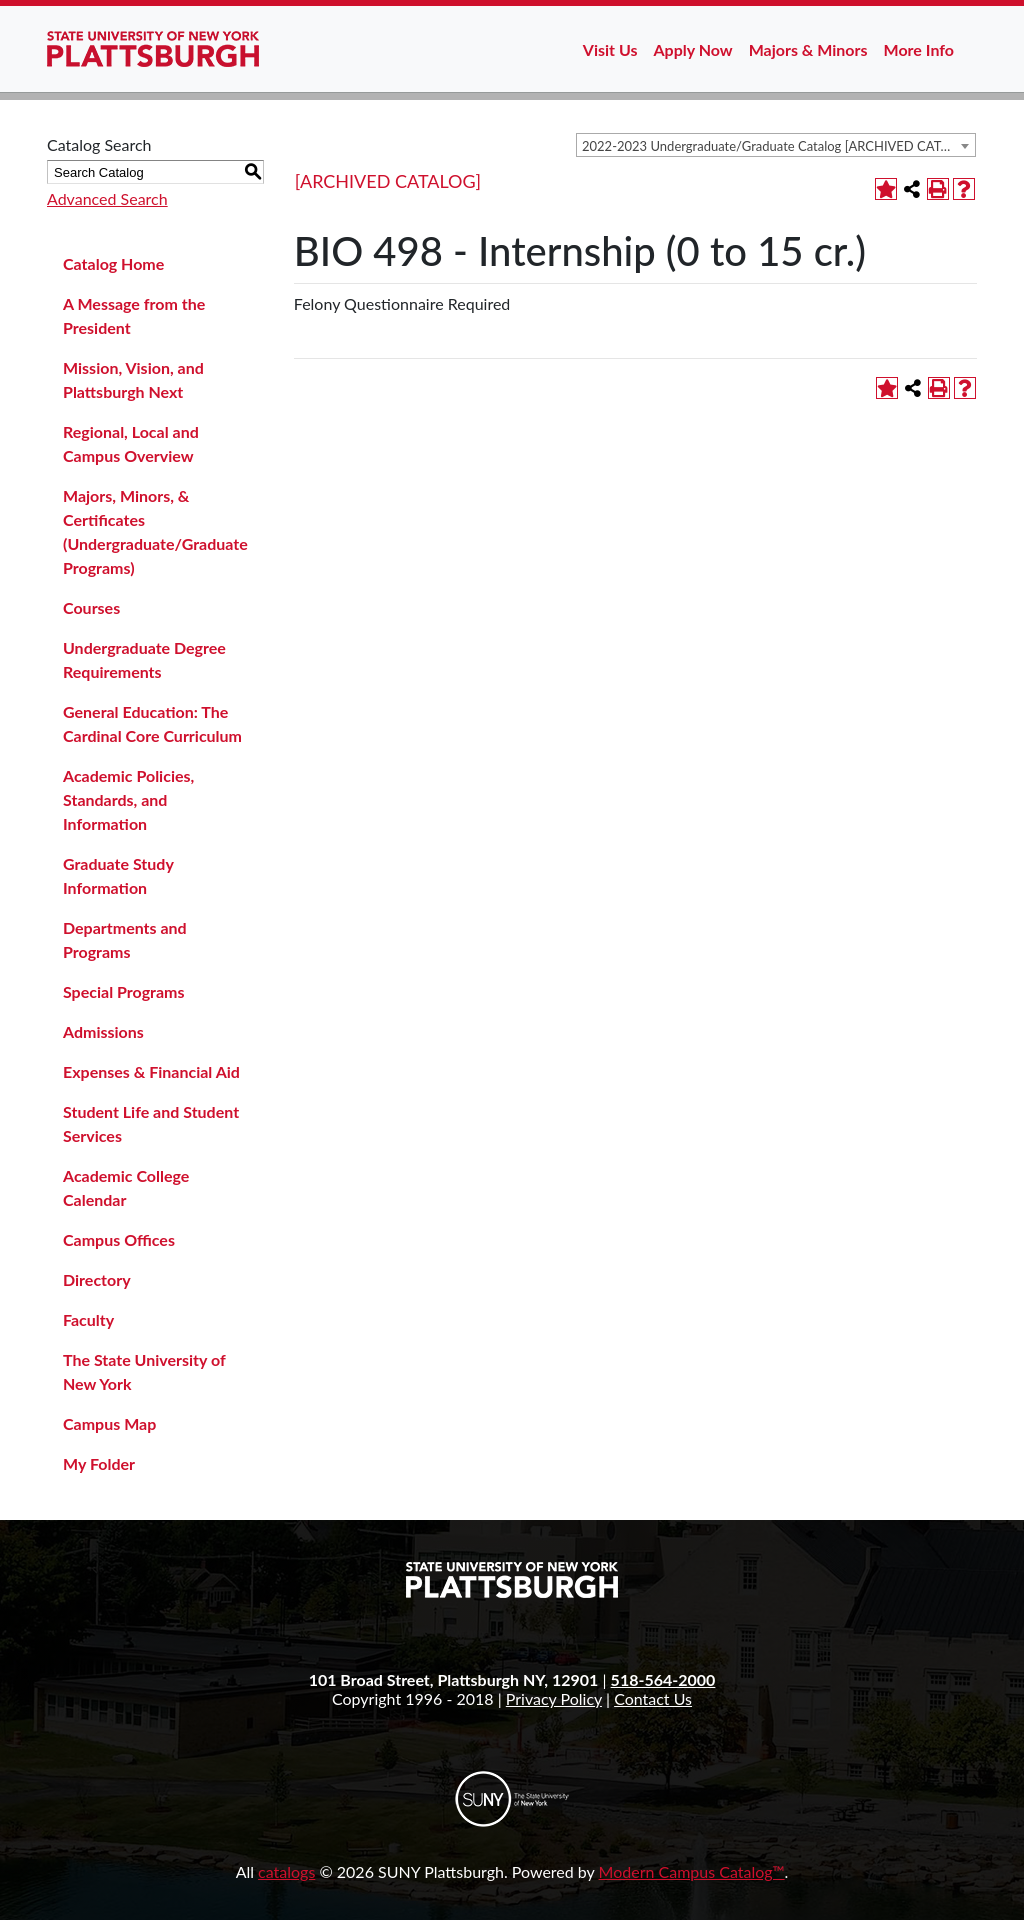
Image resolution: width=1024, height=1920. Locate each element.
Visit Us (610, 49)
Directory (97, 1279)
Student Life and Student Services (151, 1123)
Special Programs (124, 991)
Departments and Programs (125, 939)
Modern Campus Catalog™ (692, 1871)
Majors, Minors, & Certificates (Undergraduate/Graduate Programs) (155, 531)
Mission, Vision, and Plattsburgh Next (133, 379)
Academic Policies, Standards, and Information (128, 799)
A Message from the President (134, 315)
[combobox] (776, 145)
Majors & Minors (808, 49)
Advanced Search (107, 198)
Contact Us (653, 1698)
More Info (919, 49)
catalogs (286, 1871)
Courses (91, 607)
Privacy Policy (554, 1698)
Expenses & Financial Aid (151, 1071)
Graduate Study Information (118, 875)
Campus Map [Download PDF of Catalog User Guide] (109, 1423)
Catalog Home (113, 263)
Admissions (103, 1031)
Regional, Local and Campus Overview (131, 443)
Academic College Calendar (126, 1187)
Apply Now (693, 49)
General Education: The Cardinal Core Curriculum (152, 723)
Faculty (88, 1319)
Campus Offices (119, 1239)
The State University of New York (144, 1371)
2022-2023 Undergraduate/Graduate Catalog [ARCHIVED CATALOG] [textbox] (778, 146)
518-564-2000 (663, 1679)
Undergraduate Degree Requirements (144, 659)
